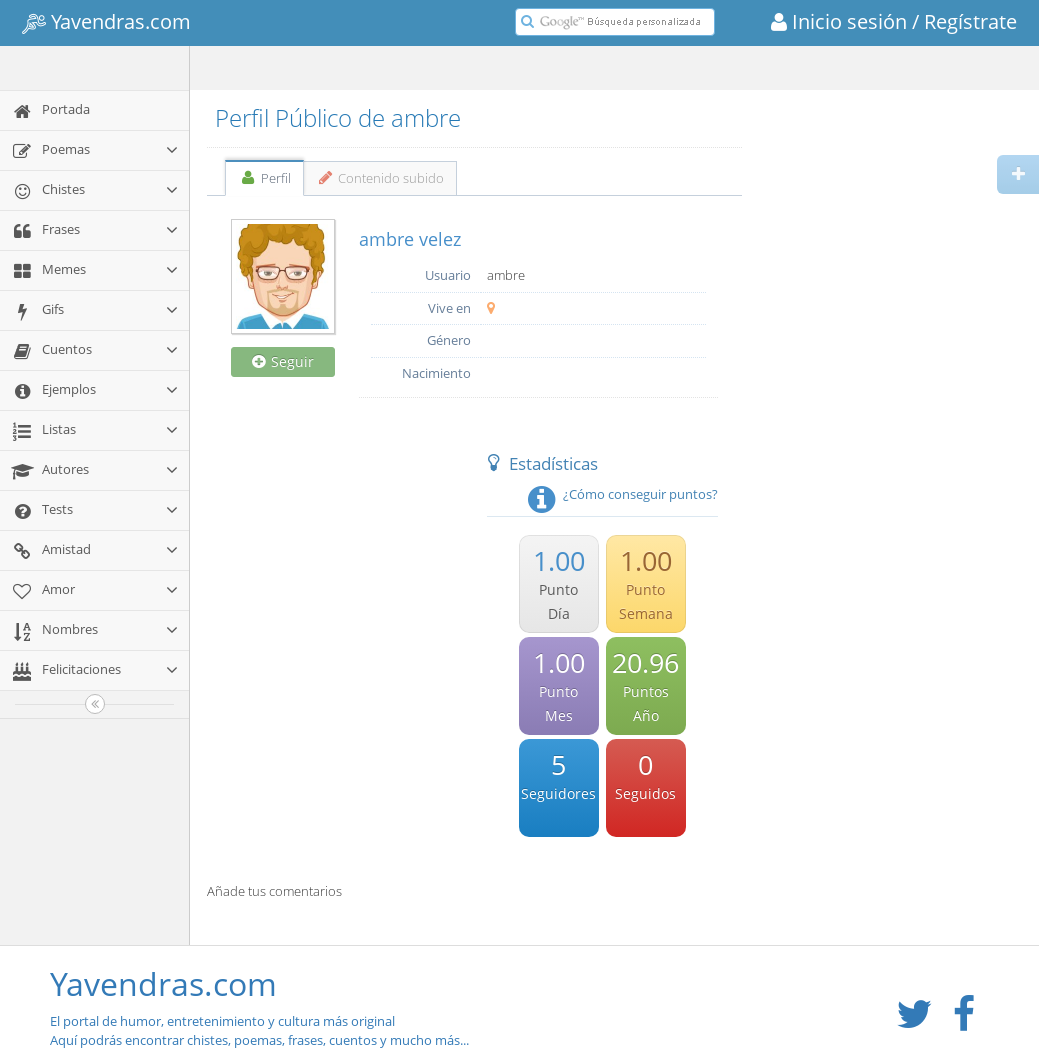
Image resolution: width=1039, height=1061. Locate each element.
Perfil (264, 178)
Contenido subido (380, 178)
